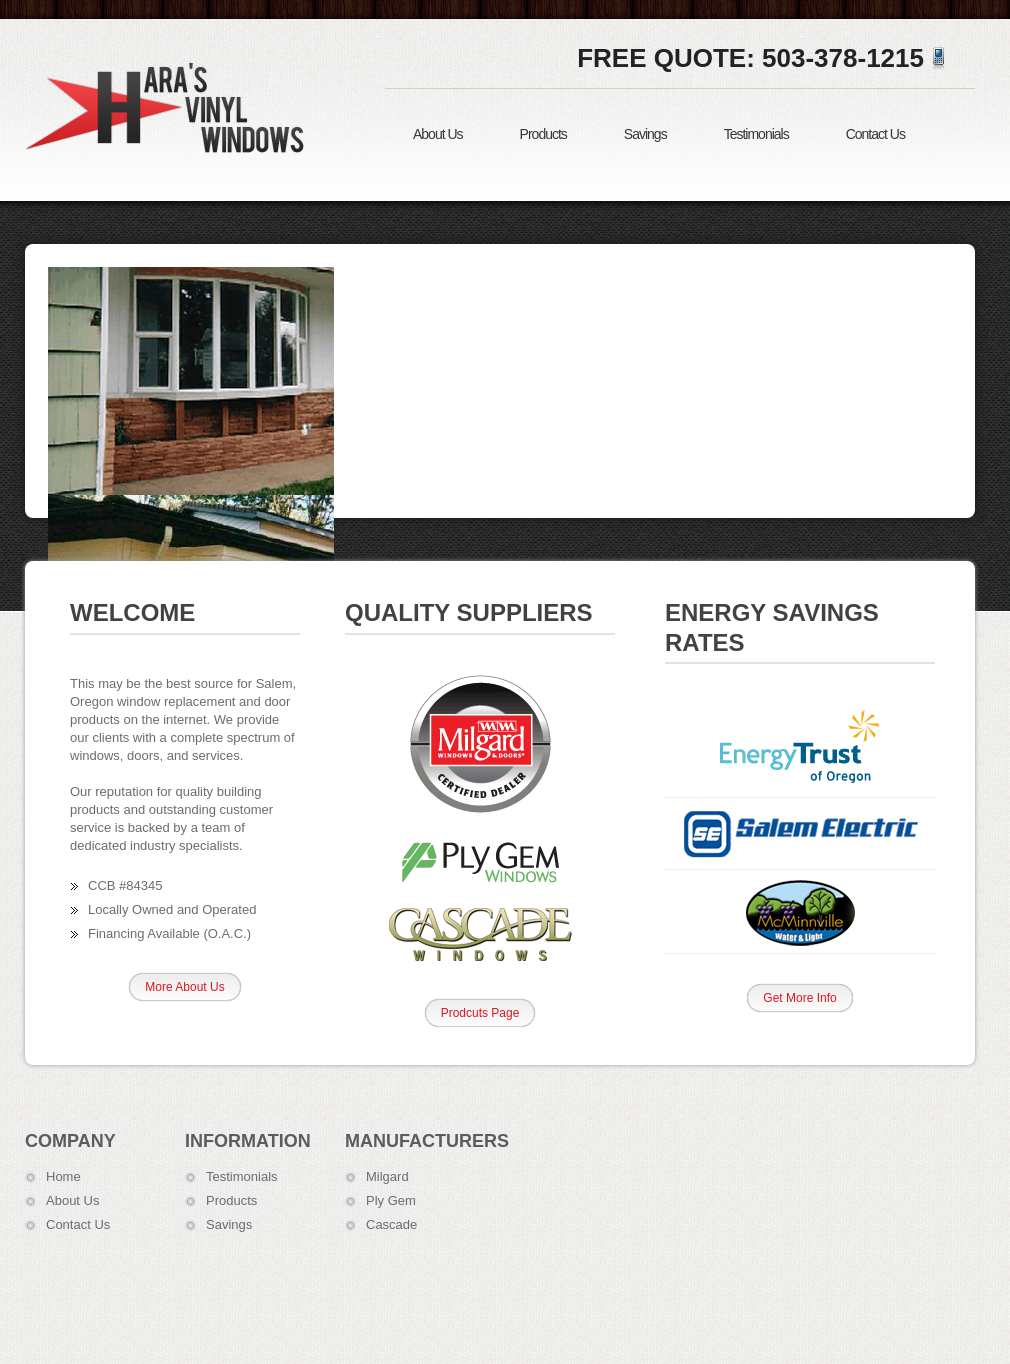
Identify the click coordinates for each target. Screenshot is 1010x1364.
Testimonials (756, 134)
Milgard (387, 1176)
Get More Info (799, 998)
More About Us (184, 987)
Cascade (391, 1224)
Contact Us (875, 134)
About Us (438, 134)
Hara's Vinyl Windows (170, 107)
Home (63, 1176)
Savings (645, 134)
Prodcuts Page (480, 1013)
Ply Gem (391, 1200)
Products (543, 134)
